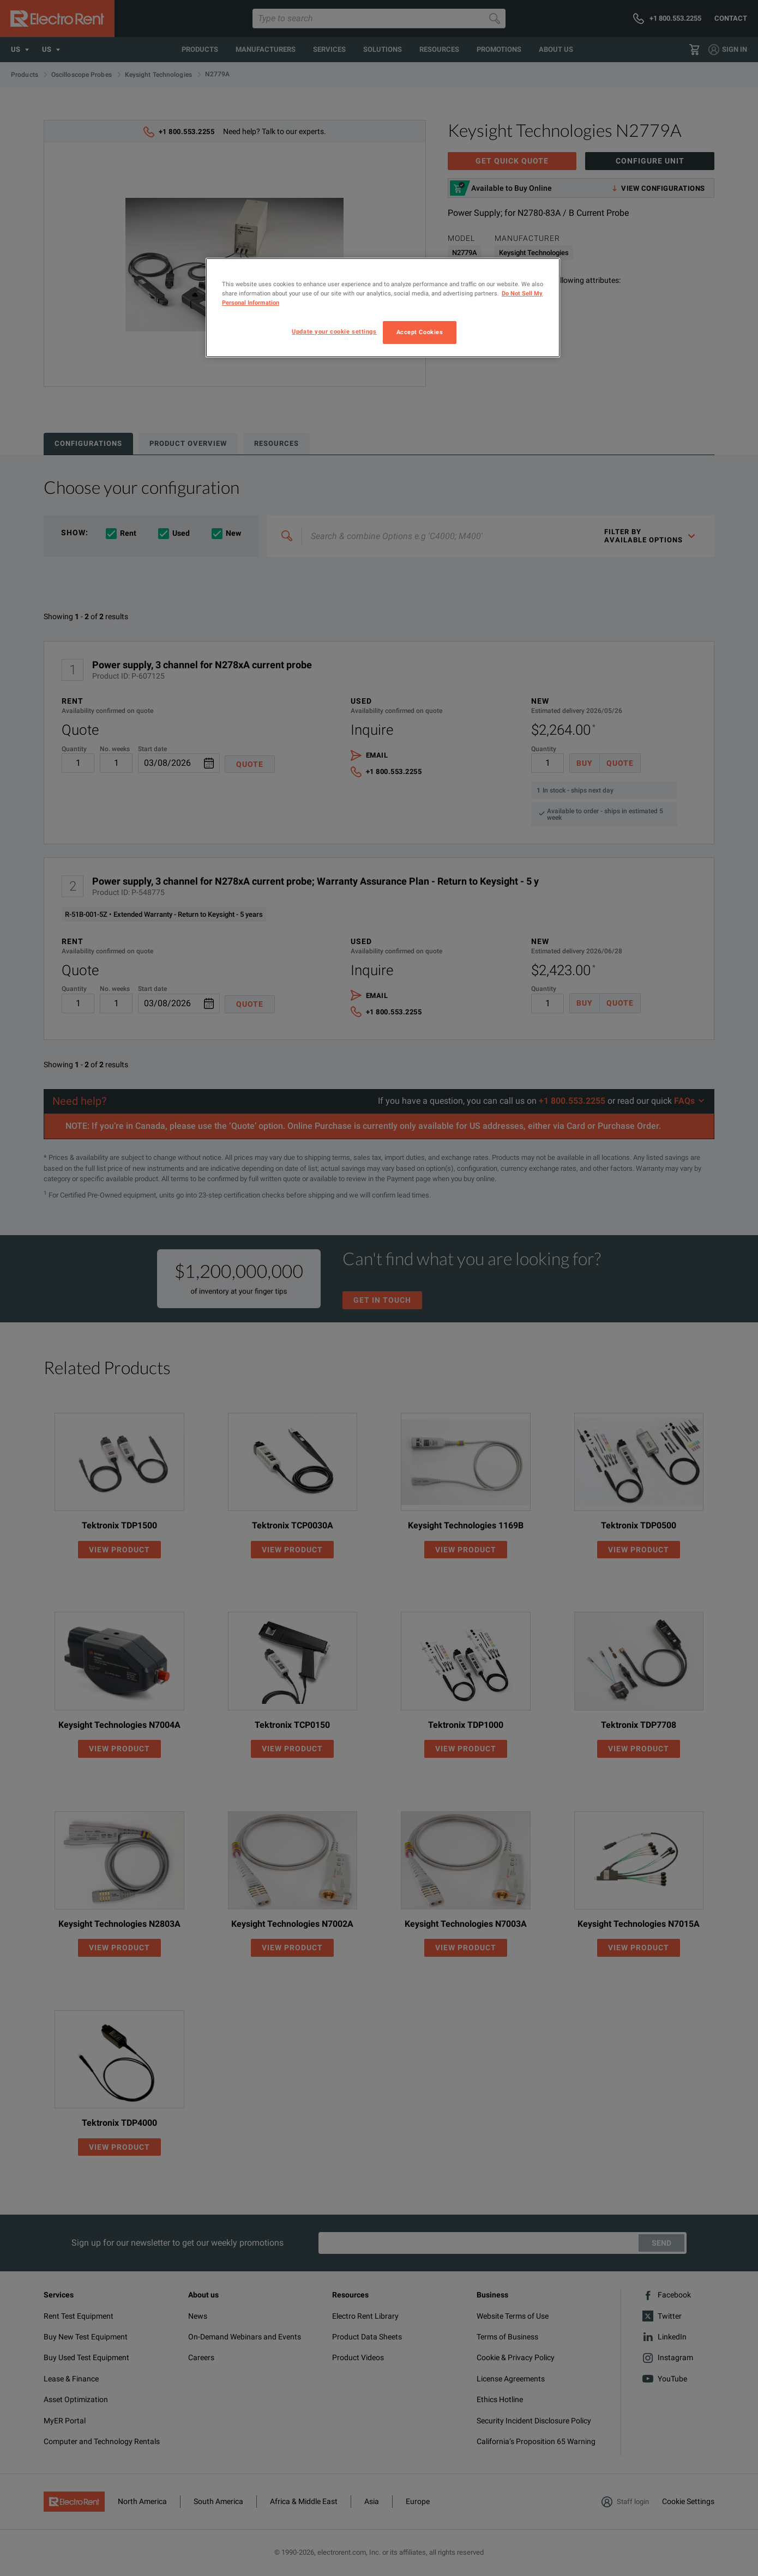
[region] (383, 308)
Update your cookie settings (334, 331)
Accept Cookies (419, 332)
